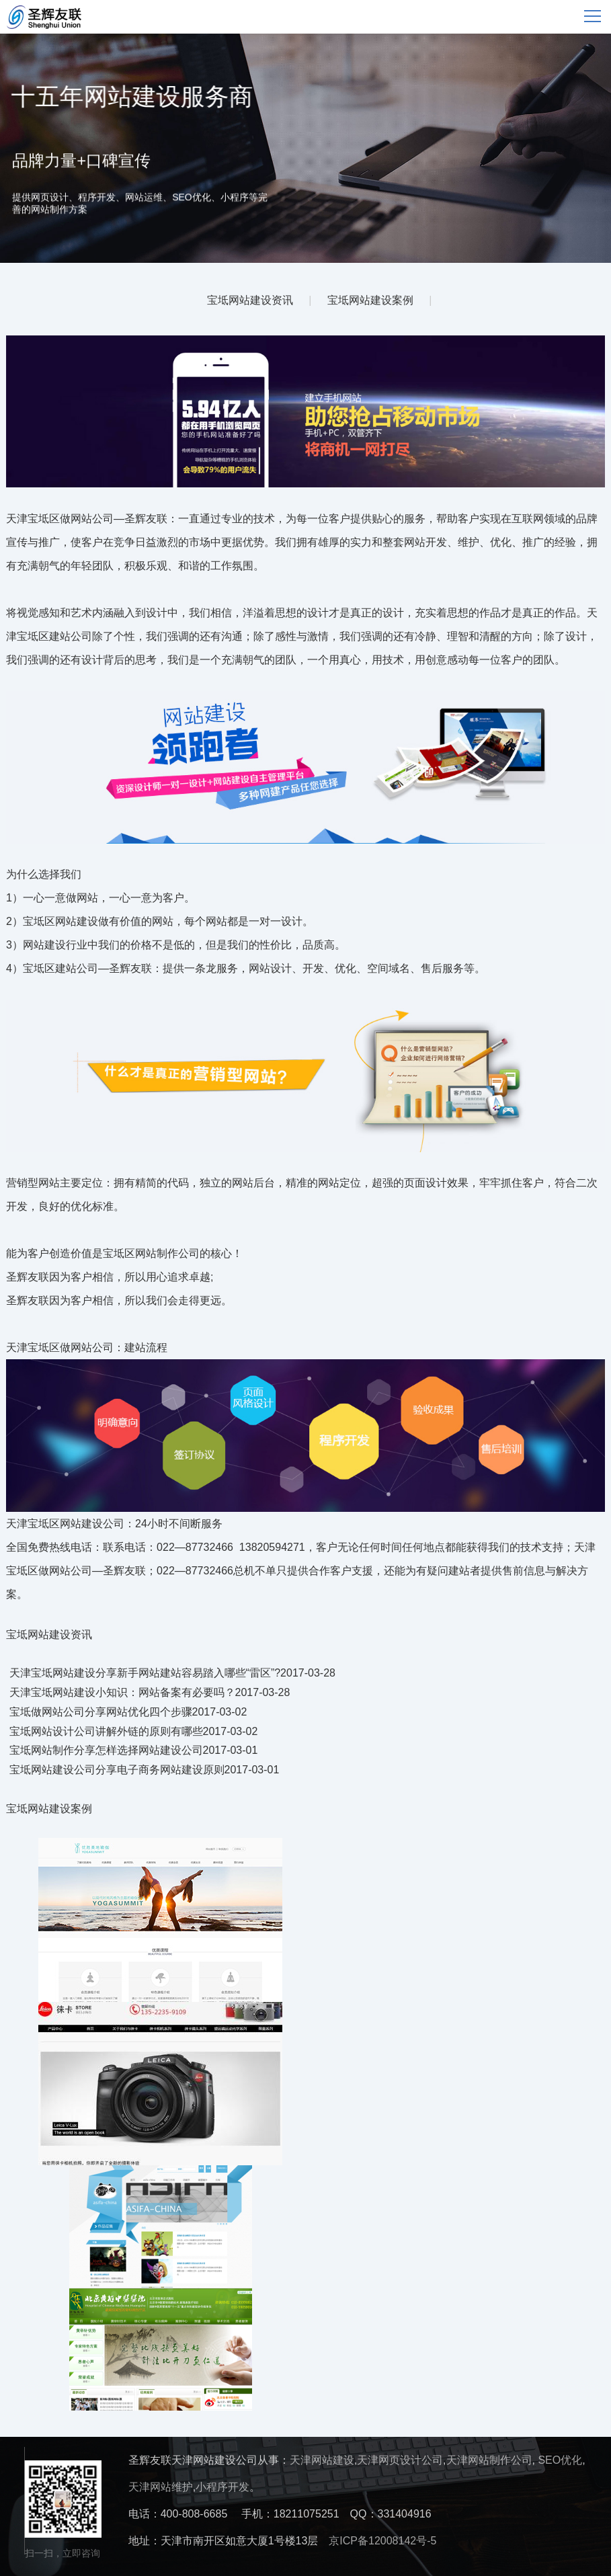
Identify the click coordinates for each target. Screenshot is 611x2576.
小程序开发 (222, 2487)
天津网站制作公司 (489, 2460)
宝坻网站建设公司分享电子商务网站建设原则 (117, 1769)
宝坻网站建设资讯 (250, 300)
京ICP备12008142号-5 (382, 2540)
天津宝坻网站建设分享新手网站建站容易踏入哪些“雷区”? (145, 1673)
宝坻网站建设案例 (370, 300)
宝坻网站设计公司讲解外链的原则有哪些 (106, 1731)
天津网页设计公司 (400, 2460)
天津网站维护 (160, 2487)
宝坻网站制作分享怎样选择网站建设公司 (106, 1750)
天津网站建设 (322, 2460)
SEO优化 (560, 2460)
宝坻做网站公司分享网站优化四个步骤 (100, 1712)
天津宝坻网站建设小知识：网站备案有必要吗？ (122, 1692)
